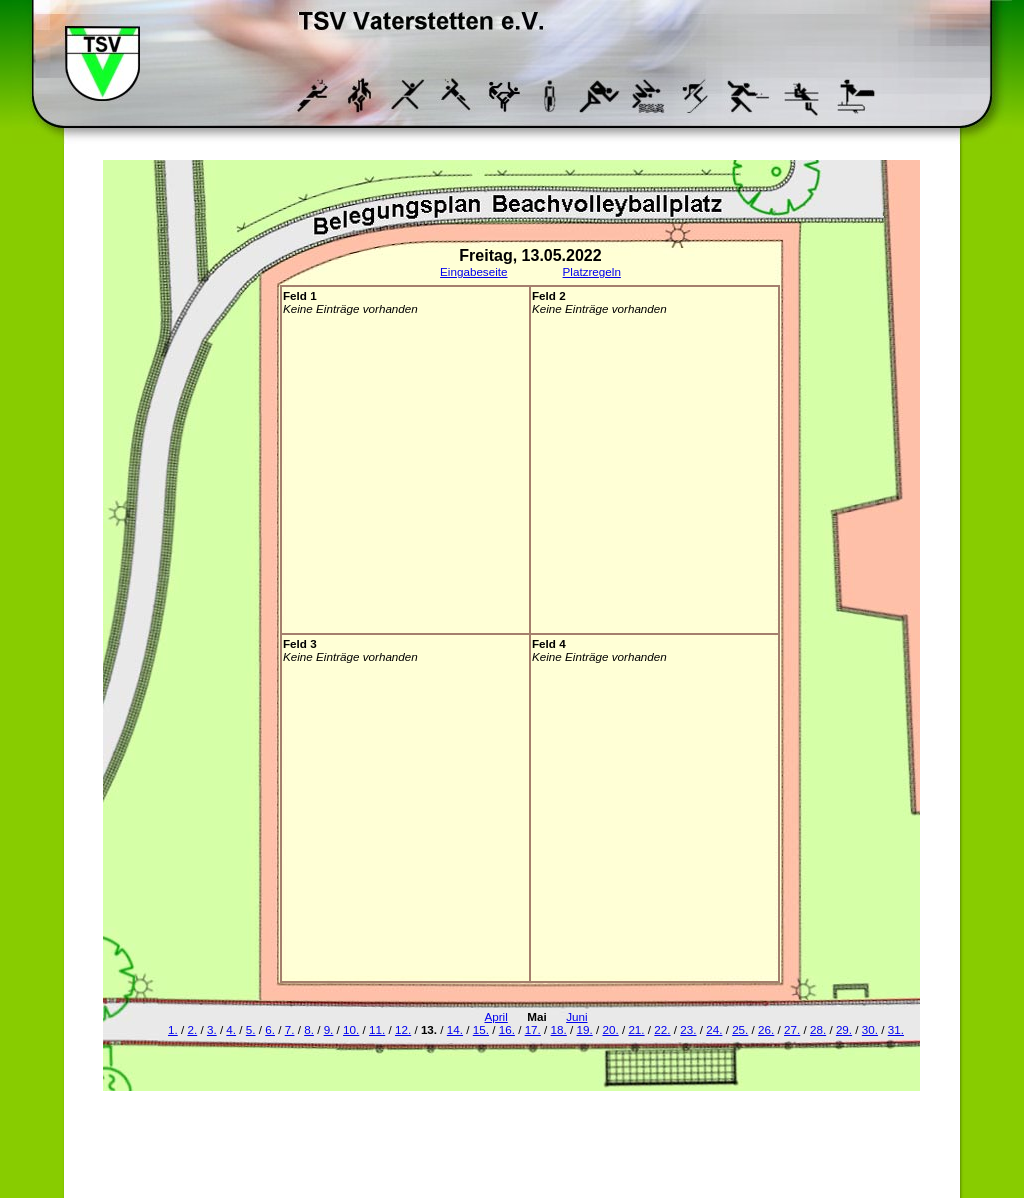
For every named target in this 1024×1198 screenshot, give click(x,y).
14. (455, 1029)
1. (173, 1029)
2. (192, 1029)
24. (714, 1029)
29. (844, 1029)
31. (896, 1029)
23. (688, 1029)
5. (251, 1029)
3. (212, 1029)
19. (585, 1029)
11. (377, 1029)
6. (270, 1029)
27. (792, 1029)
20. (610, 1029)
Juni (576, 1016)
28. (818, 1029)
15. (481, 1029)
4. (231, 1029)
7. (290, 1029)
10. (351, 1029)
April (495, 1016)
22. (662, 1029)
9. (329, 1029)
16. (507, 1029)
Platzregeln (592, 271)
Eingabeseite (473, 271)
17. (533, 1029)
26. (766, 1029)
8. (309, 1029)
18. (559, 1029)
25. (740, 1029)
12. (403, 1029)
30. (870, 1029)
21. (636, 1029)
